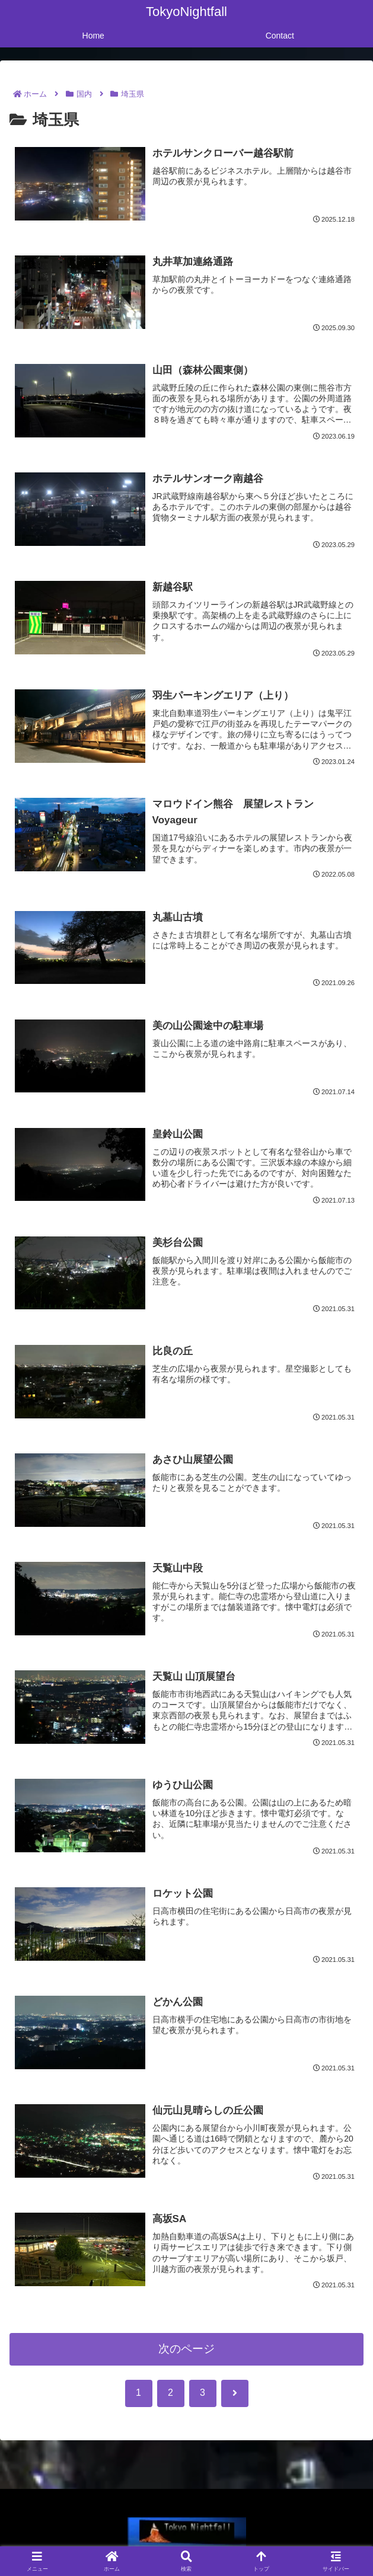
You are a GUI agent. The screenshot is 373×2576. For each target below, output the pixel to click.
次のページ (186, 2348)
